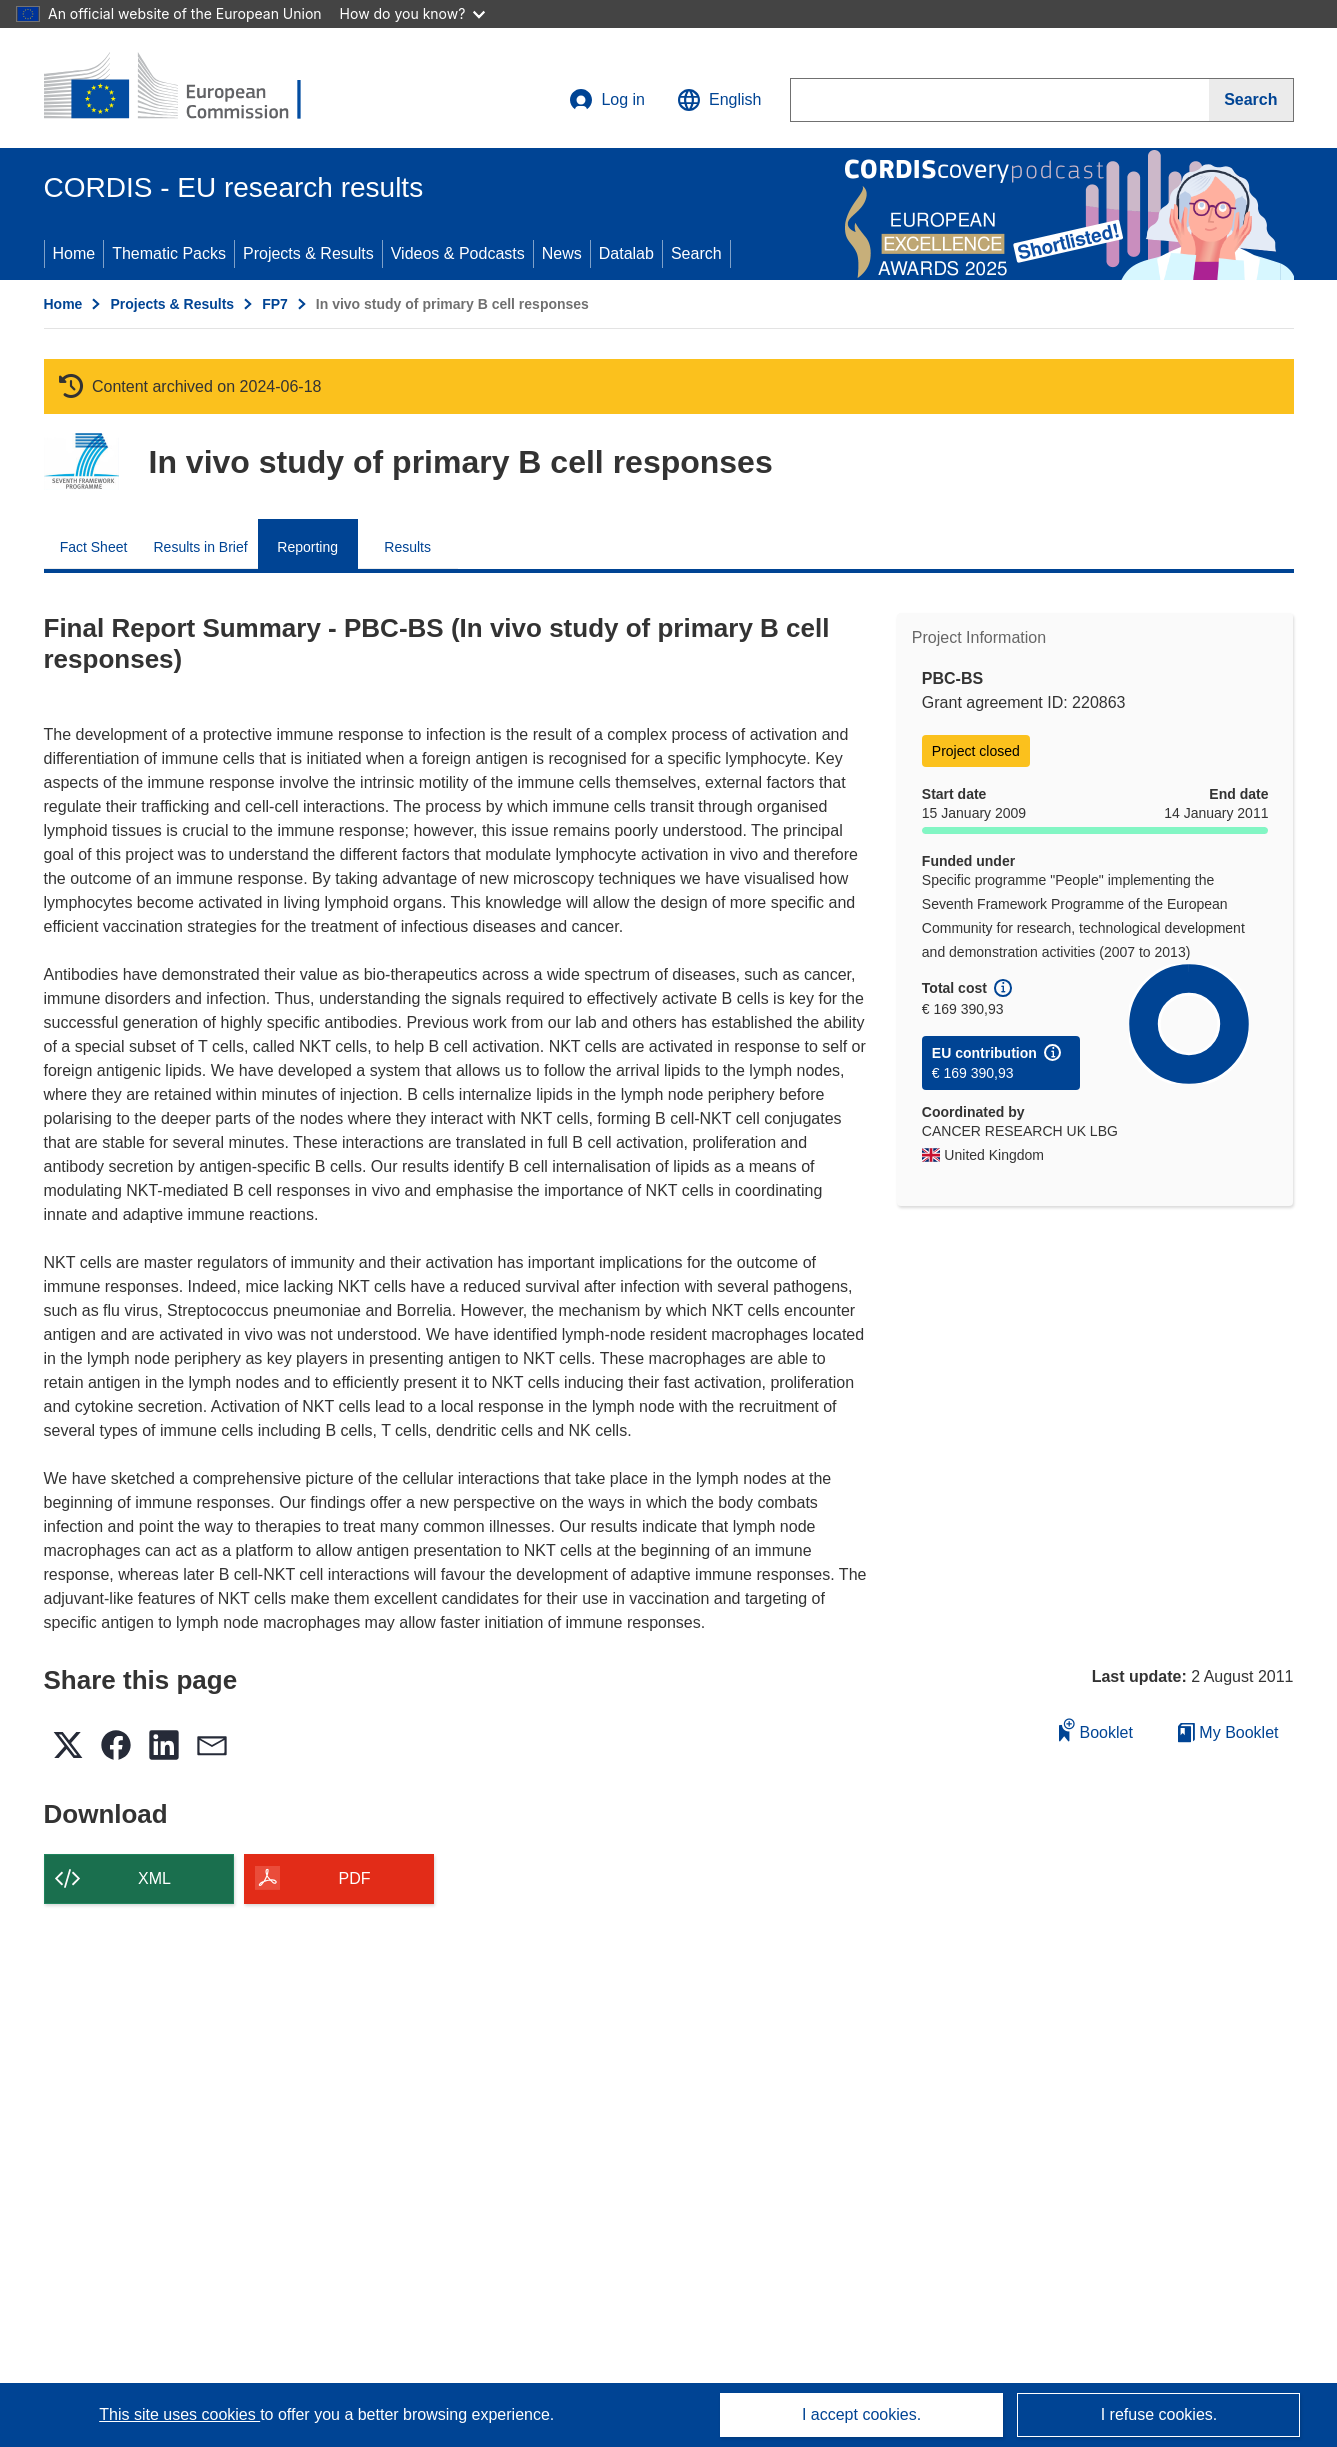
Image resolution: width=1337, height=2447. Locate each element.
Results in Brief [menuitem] (201, 547)
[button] (719, 100)
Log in (607, 100)
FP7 (275, 304)
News (562, 253)
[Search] (1251, 100)
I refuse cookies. (1159, 2414)
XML (154, 1878)
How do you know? (413, 13)
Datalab (626, 253)
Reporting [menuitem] (307, 547)
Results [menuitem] (407, 547)
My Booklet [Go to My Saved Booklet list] (1228, 1732)
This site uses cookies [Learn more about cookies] (179, 2414)
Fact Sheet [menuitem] (94, 547)
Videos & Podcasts (458, 253)
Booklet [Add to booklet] (1096, 1729)
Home (74, 253)
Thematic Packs (169, 253)
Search (696, 253)
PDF (355, 1878)
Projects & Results (308, 253)
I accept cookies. (861, 2414)
